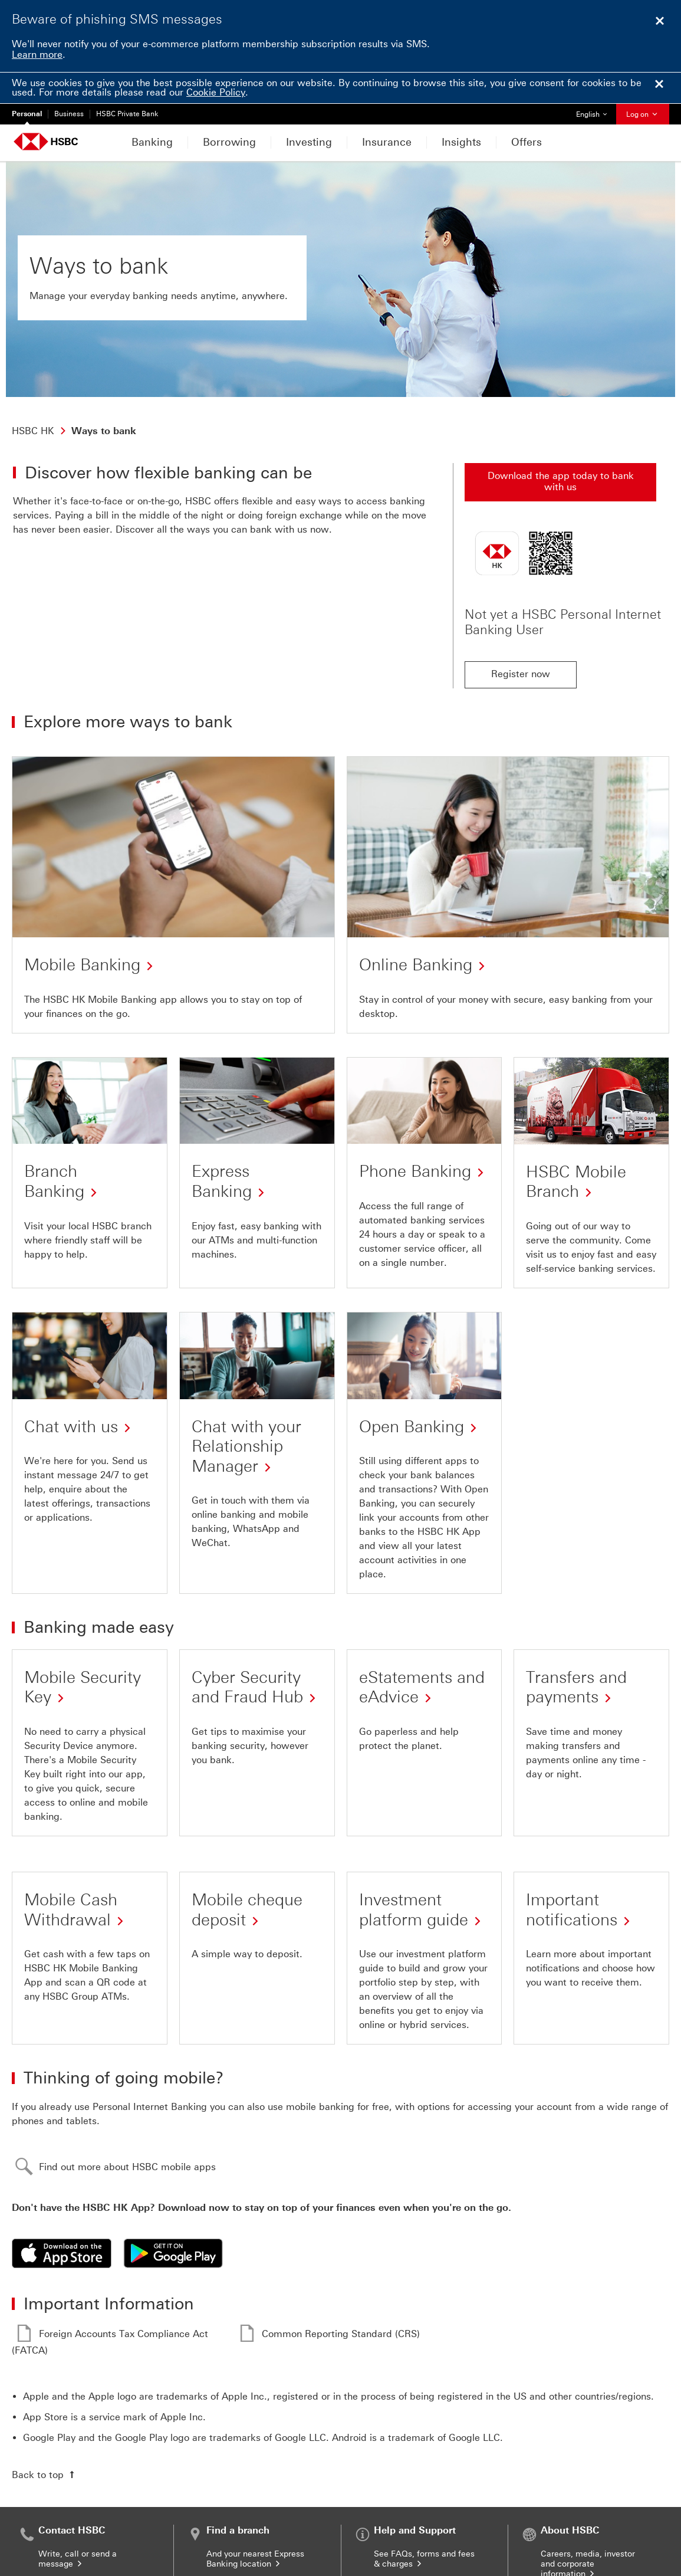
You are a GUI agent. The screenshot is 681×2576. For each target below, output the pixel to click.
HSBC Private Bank (127, 114)
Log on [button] (642, 114)
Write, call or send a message (77, 2559)
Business (69, 114)
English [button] (595, 111)
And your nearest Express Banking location (255, 2559)
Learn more (37, 54)
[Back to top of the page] (44, 2474)
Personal (27, 114)
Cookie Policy (215, 92)
